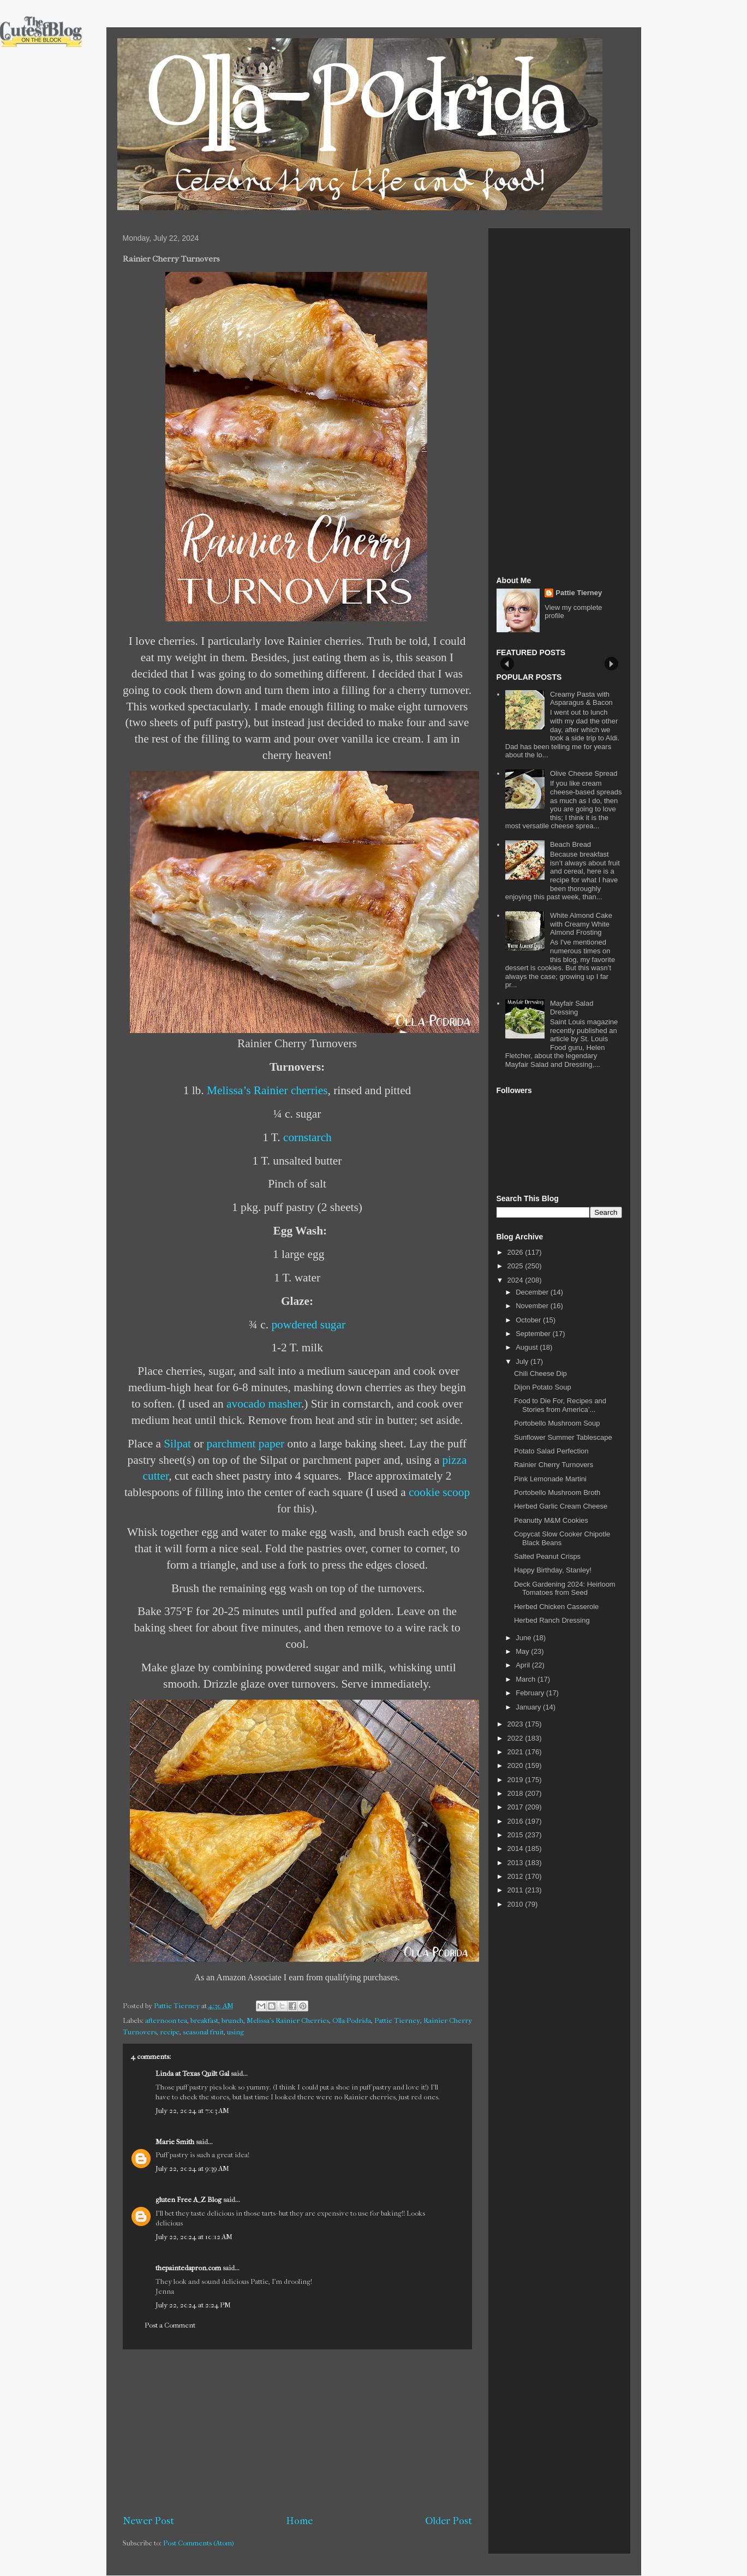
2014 (516, 1848)
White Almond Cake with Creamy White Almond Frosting (581, 923)
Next (611, 663)
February (531, 1693)
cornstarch (307, 1137)
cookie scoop (439, 1492)
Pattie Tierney (397, 2020)
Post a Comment (170, 2325)
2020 (516, 1765)
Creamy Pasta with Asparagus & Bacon (581, 698)
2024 (516, 1280)
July (523, 1361)
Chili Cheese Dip (540, 1373)
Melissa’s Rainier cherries (267, 1090)
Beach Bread (570, 844)
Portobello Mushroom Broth (557, 1492)
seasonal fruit (203, 2032)
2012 (516, 1876)
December (533, 1292)
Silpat (177, 1443)
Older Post (448, 2521)
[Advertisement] (297, 2432)
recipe (170, 2032)
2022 (516, 1738)
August (528, 1347)
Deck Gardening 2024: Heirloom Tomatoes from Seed (564, 1588)
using (235, 2032)
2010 (516, 1904)
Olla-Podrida (351, 2020)
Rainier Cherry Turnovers (553, 1465)
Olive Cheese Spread (584, 773)
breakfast (204, 2020)
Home (299, 2521)
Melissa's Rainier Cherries (288, 2020)
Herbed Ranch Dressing (552, 1620)
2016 (516, 1821)
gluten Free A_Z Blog (189, 2199)
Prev (507, 663)
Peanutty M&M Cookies (551, 1520)
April (524, 1665)
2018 (516, 1793)
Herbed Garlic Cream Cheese (560, 1506)
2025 (516, 1266)
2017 (516, 1807)
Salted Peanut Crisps (547, 1556)
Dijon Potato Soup (542, 1387)
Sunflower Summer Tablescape (563, 1437)
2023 (516, 1724)
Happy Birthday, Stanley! (552, 1570)
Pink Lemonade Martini (550, 1479)
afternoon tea (166, 2020)
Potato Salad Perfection (551, 1451)
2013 (516, 1863)
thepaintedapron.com (188, 2268)
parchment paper (246, 1443)
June (524, 1638)
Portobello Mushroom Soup (557, 1423)
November (533, 1306)
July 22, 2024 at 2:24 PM (193, 2305)
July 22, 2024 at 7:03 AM (192, 2110)
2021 (516, 1752)
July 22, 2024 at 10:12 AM (194, 2237)
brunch (232, 2020)
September (534, 1333)
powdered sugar (308, 1324)
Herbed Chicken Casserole (556, 1606)
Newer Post (148, 2521)
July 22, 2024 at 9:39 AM (192, 2168)
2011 (516, 1890)
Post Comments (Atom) (198, 2543)
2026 (516, 1252)
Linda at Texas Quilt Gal (192, 2073)
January (529, 1707)
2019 (516, 1780)
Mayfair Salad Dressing (571, 1007)
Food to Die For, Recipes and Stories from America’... (560, 1405)
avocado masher (263, 1403)
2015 (516, 1835)
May (523, 1651)
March (526, 1679)
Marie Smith (175, 2142)
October (529, 1320)
